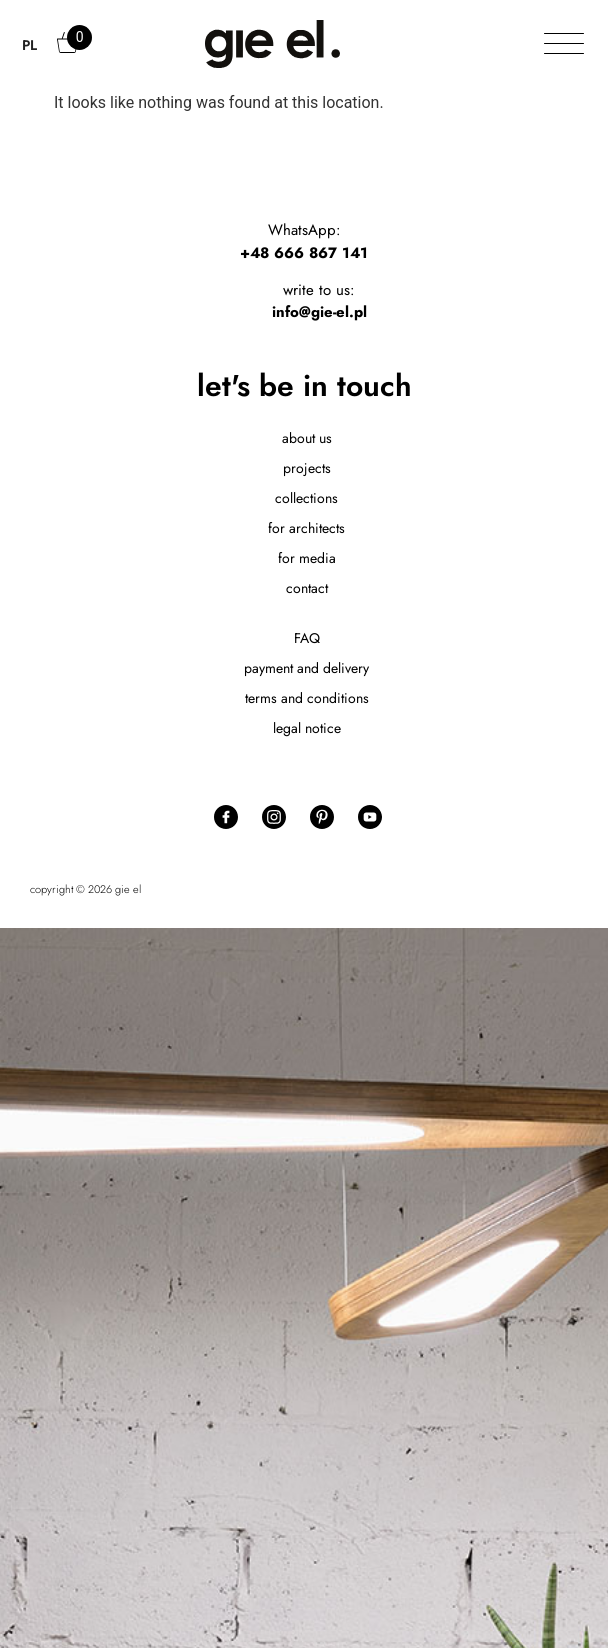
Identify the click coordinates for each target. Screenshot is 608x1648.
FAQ (307, 638)
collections (306, 498)
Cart (69, 52)
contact (307, 588)
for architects (306, 528)
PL (29, 45)
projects (307, 468)
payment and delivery (306, 668)
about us (307, 438)
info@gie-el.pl (319, 312)
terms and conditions (307, 698)
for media (307, 558)
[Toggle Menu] (564, 45)
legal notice (307, 728)
